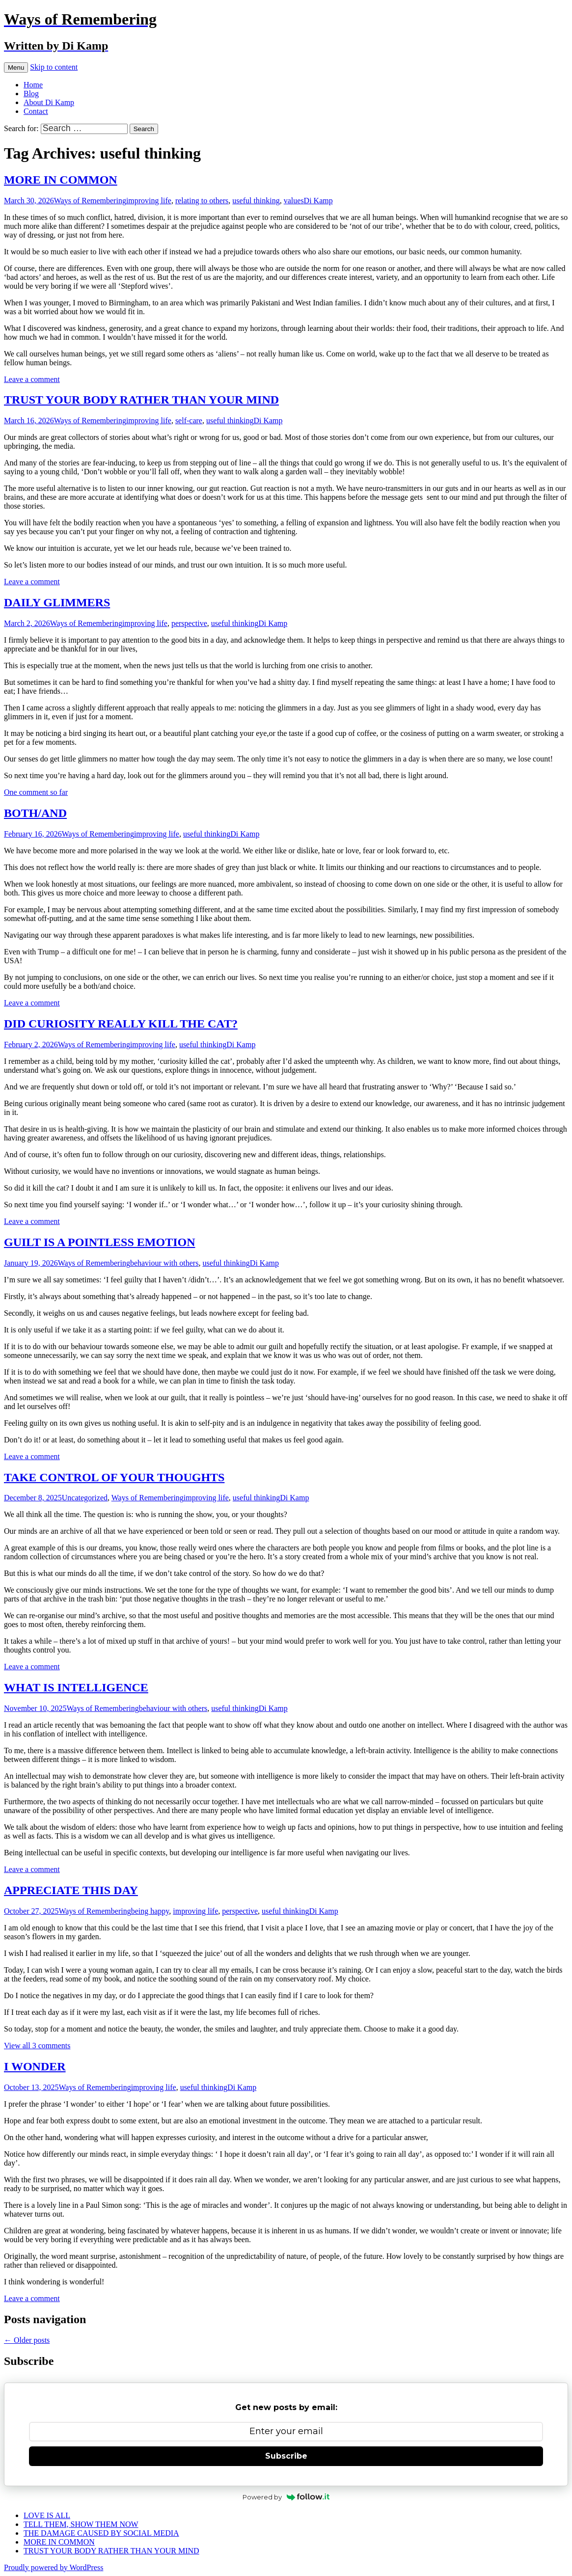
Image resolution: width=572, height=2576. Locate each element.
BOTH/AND (35, 813)
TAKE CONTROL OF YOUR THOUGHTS (114, 1477)
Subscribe (286, 2456)
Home (33, 85)
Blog (31, 93)
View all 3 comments (37, 2045)
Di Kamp (318, 200)
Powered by (286, 2497)
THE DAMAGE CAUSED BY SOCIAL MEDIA (101, 2533)
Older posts (27, 2340)
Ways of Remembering (90, 200)
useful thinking (255, 200)
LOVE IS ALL (47, 2515)
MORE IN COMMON (60, 179)
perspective (189, 623)
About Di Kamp (49, 102)
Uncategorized (85, 1497)
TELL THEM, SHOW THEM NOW (81, 2524)
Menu (16, 67)
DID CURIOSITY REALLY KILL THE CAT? (121, 1023)
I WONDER (35, 2066)
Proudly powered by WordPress (53, 2567)
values (294, 200)
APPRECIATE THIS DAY (71, 1890)
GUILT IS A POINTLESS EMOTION (99, 1242)
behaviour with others (164, 1263)
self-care (188, 420)
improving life (148, 200)
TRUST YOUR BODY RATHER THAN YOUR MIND (141, 399)
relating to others (201, 200)
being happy (150, 1911)
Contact (36, 111)
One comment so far (36, 792)
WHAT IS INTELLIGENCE (76, 1687)
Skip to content (54, 67)
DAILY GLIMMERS (57, 602)
